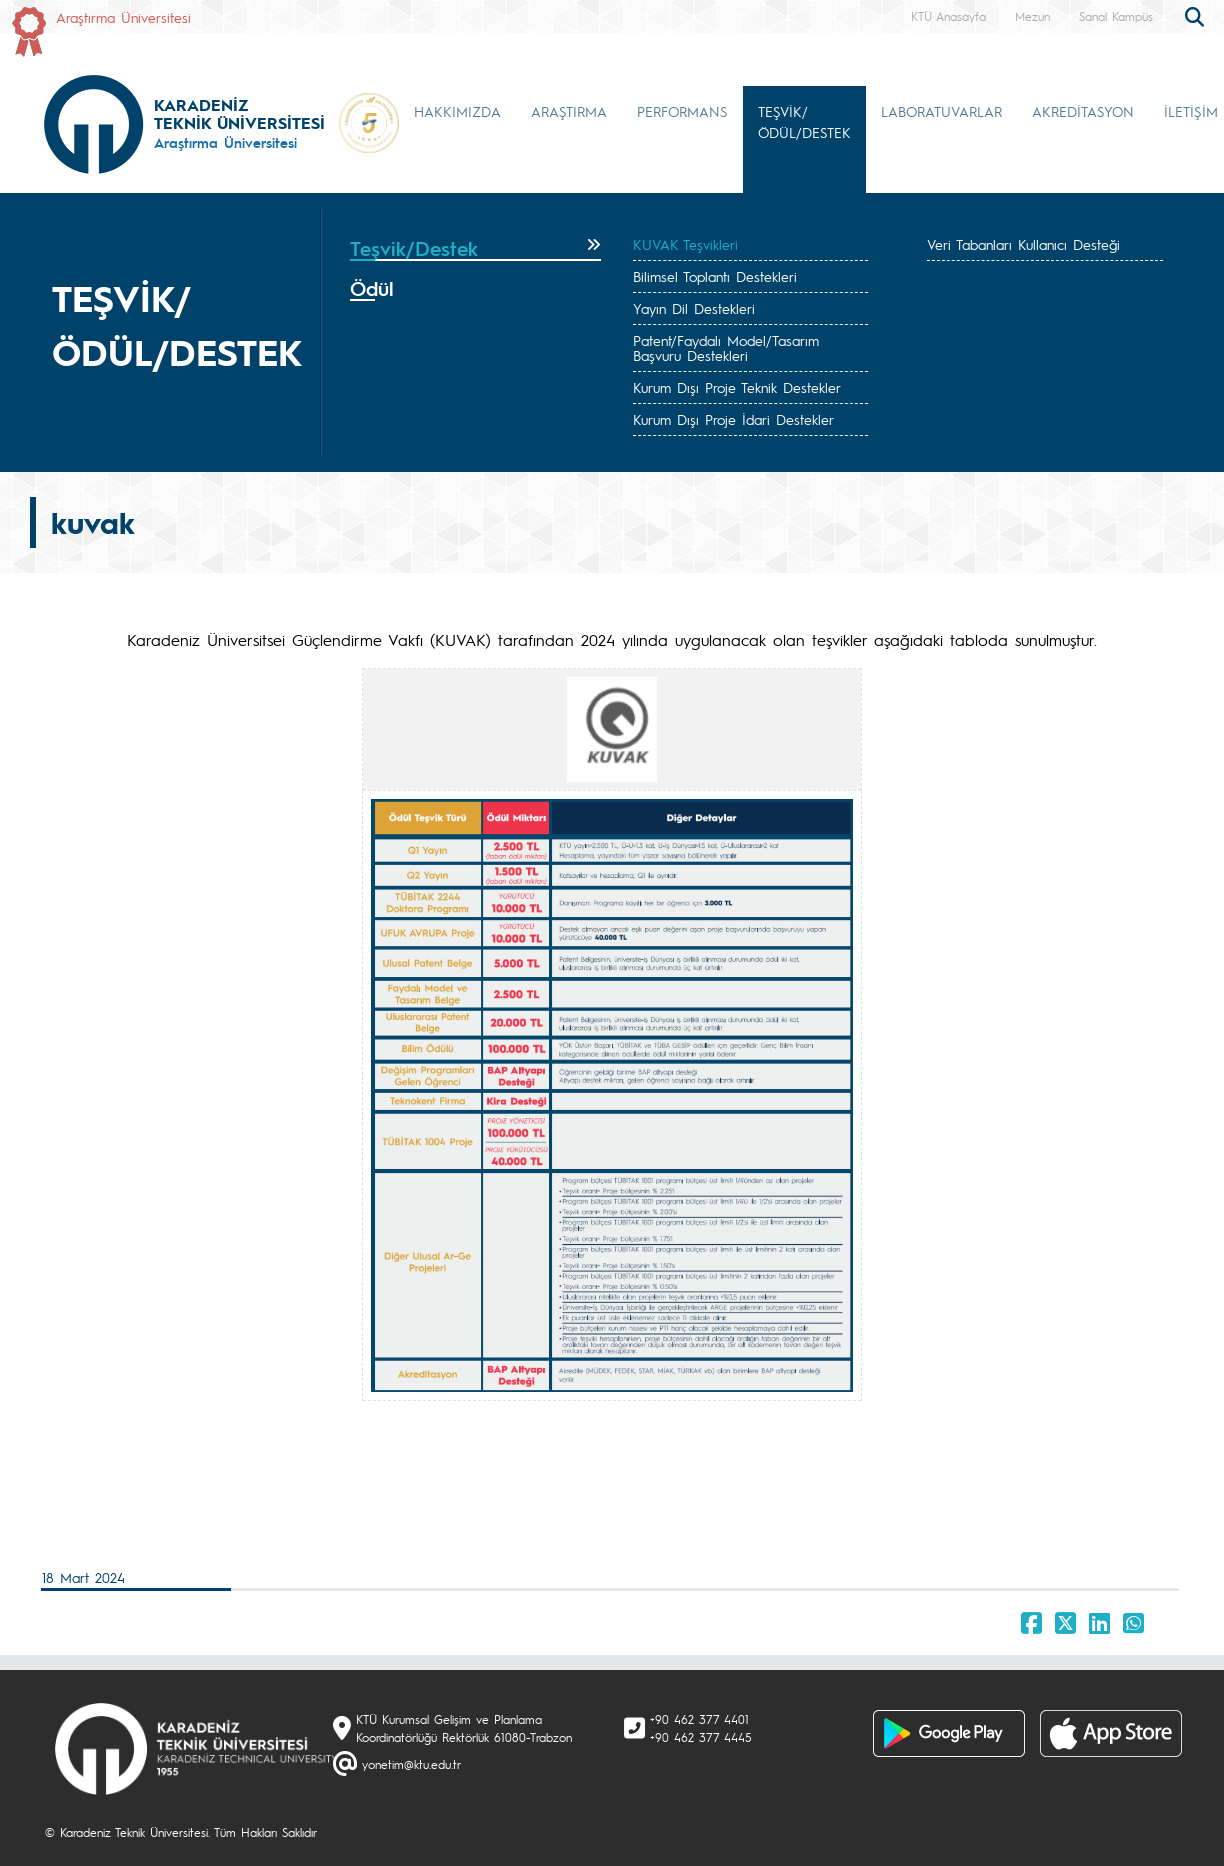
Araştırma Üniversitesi (123, 17)
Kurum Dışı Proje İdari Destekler (733, 419)
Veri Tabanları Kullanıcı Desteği (1023, 244)
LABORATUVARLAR (941, 111)
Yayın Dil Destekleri (694, 308)
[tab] (475, 249)
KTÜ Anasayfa (948, 16)
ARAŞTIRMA (569, 111)
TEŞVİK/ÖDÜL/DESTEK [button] (804, 121)
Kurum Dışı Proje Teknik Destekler (737, 387)
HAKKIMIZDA (457, 111)
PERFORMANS (682, 111)
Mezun (1032, 16)
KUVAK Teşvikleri (685, 244)
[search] (1197, 15)
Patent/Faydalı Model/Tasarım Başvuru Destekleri (726, 347)
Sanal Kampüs (1116, 16)
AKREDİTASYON (1083, 111)
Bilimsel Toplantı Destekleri (715, 276)
